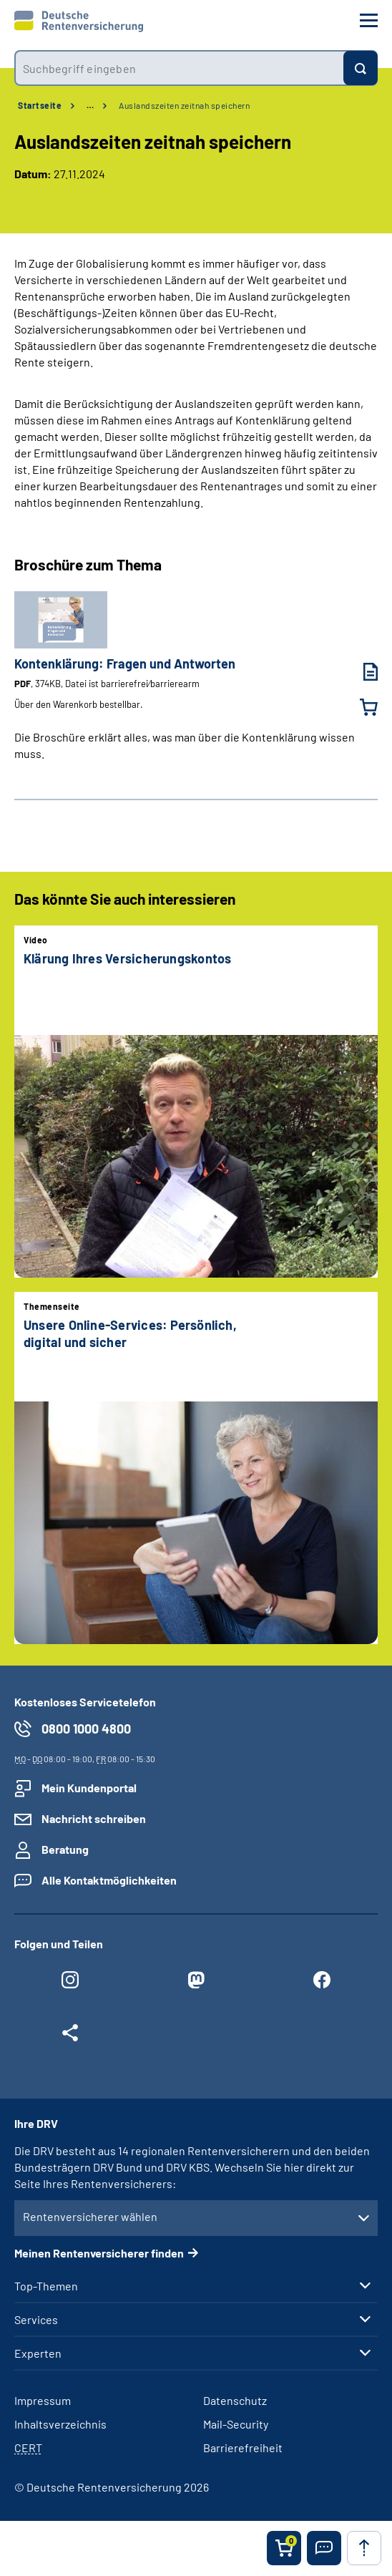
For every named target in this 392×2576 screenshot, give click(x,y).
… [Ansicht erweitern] (90, 105)
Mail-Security (235, 2424)
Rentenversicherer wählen (90, 2216)
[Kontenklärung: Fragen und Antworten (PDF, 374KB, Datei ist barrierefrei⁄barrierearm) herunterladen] (360, 672)
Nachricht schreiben (93, 1818)
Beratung (65, 1849)
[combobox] (178, 68)
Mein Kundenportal (89, 1787)
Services (36, 2319)
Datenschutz (235, 2400)
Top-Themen (46, 2286)
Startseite (40, 105)
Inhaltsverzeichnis (60, 2424)
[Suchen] (360, 68)
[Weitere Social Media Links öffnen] (70, 2036)
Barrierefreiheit (243, 2447)
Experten (38, 2353)
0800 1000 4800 (86, 1728)
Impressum (42, 2400)
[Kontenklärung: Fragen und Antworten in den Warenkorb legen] (360, 707)
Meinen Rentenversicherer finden (99, 2253)
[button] (324, 2548)
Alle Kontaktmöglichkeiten (109, 1880)
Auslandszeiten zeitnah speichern (184, 105)
